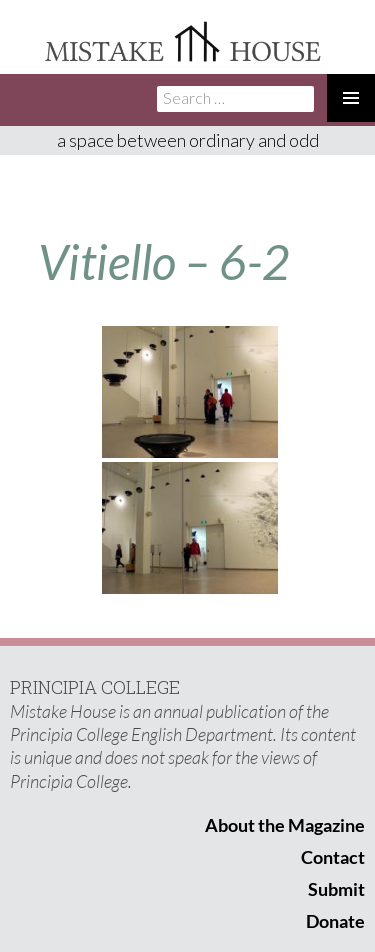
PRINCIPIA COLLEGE (95, 687)
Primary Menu (351, 98)
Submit (336, 889)
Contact (333, 857)
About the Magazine (285, 825)
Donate (335, 921)
